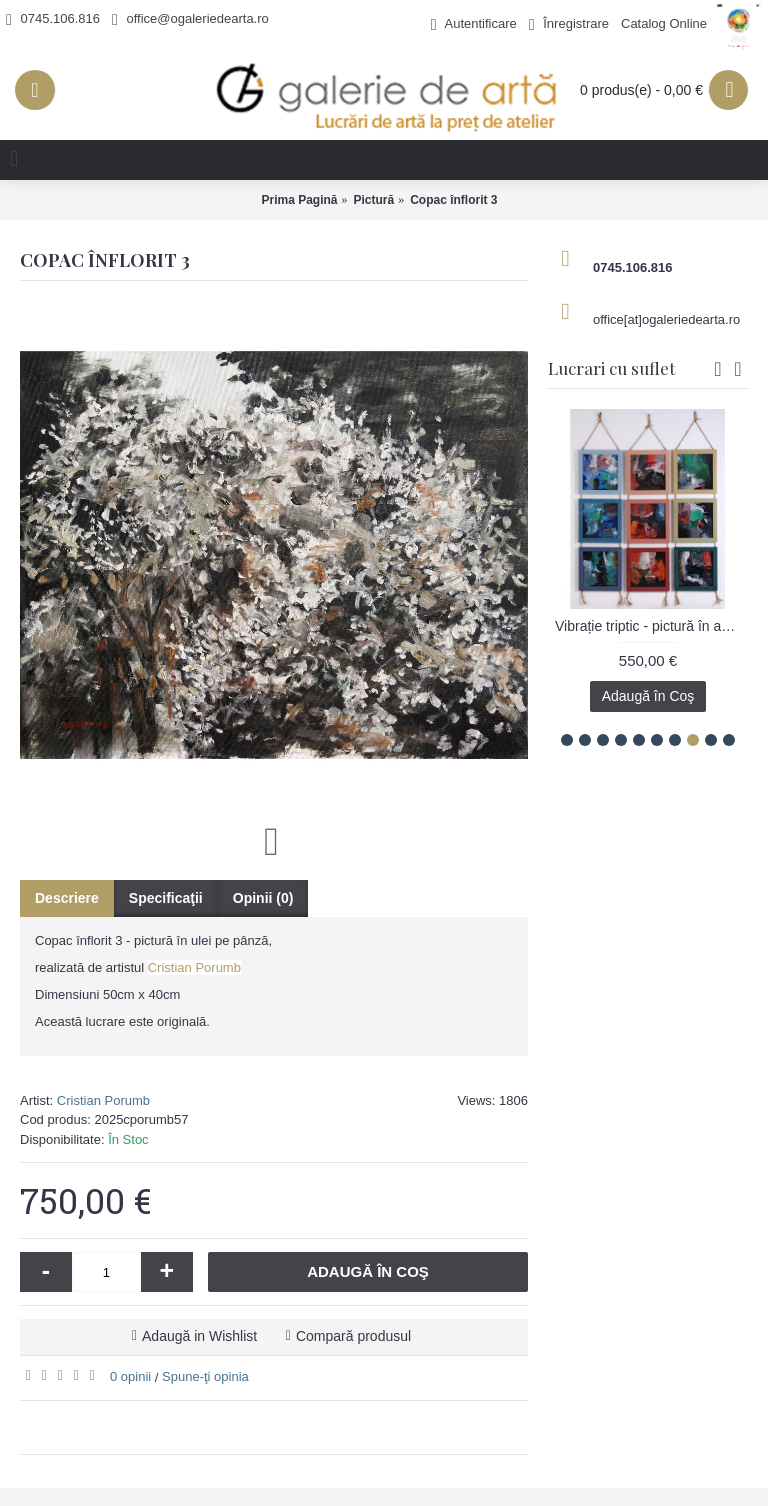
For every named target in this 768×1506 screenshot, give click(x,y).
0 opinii (130, 1376)
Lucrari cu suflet (611, 368)
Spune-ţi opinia (205, 1376)
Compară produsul (353, 1336)
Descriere (67, 898)
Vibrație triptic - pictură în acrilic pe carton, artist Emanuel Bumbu (651, 626)
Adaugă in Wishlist (199, 1336)
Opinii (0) (263, 898)
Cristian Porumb (194, 967)
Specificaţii (166, 898)
